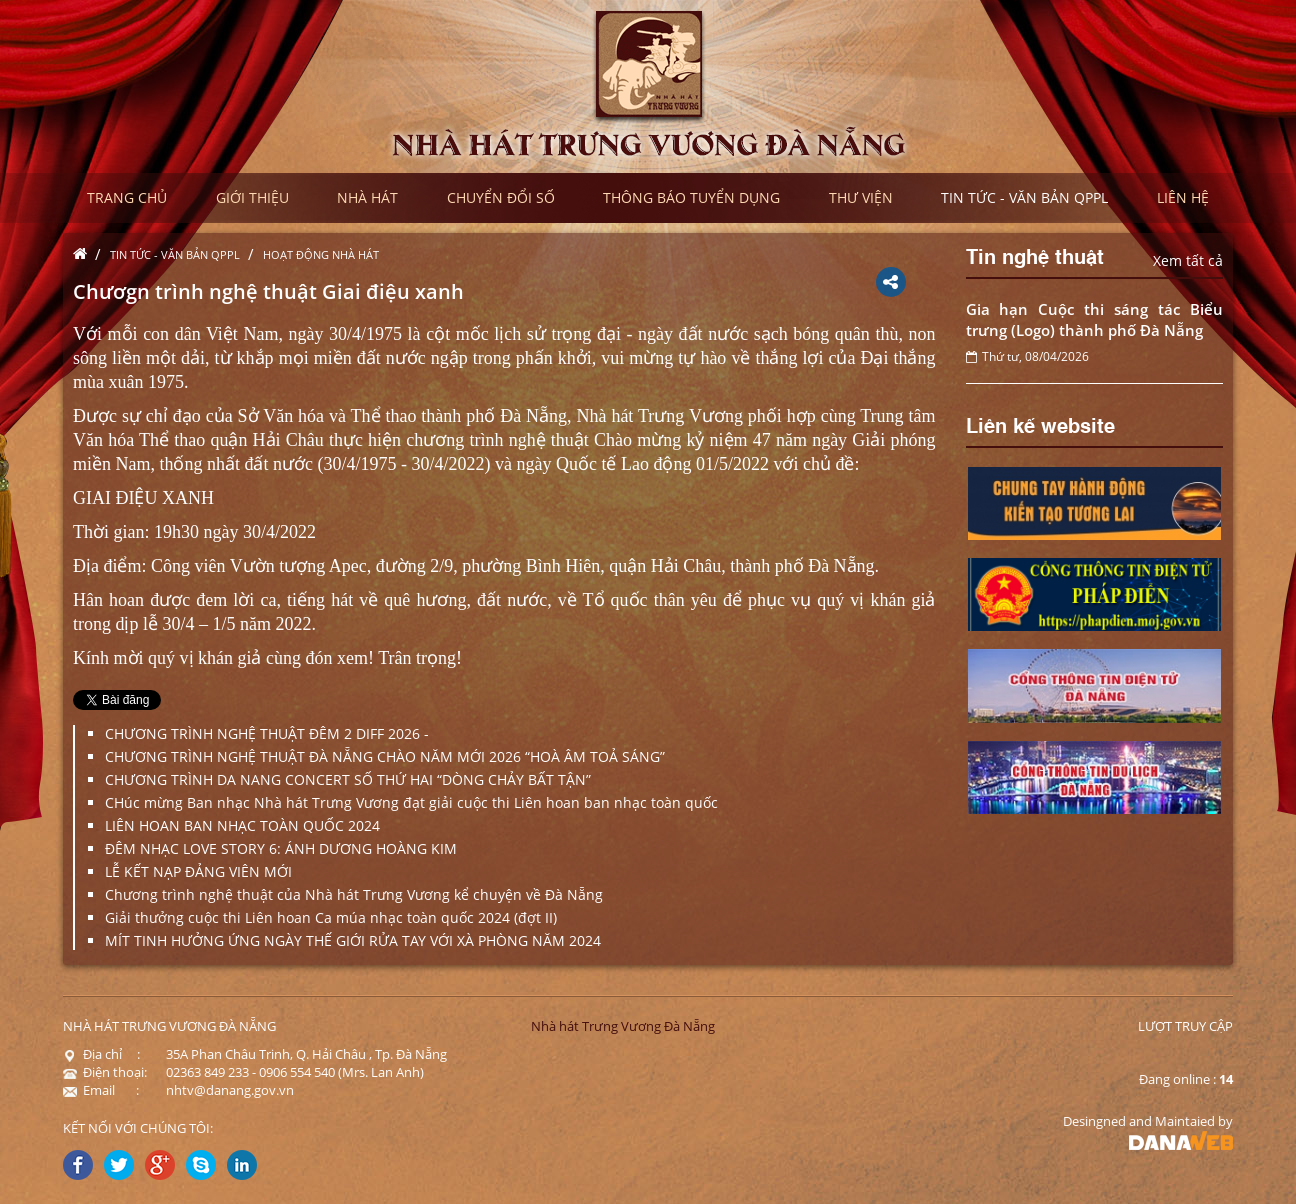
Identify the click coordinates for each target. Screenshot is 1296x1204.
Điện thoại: (105, 1072)
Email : (101, 1090)
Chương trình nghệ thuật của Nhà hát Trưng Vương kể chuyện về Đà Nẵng (354, 894)
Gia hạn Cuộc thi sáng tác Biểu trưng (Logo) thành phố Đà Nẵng (1095, 319)
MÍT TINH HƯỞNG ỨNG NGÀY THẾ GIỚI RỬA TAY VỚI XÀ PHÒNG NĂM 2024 (353, 940)
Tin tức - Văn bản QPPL (175, 254)
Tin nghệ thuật (1035, 255)
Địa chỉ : (101, 1054)
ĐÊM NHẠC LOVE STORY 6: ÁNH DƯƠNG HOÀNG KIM (281, 848)
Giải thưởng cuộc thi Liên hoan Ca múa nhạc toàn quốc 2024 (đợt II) (331, 917)
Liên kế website (1040, 424)
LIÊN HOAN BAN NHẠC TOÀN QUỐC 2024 (242, 825)
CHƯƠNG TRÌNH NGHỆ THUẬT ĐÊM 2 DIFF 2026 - (267, 733)
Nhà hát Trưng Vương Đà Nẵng (623, 1026)
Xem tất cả (1188, 260)
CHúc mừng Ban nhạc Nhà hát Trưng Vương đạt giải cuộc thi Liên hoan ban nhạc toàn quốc (411, 802)
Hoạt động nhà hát (321, 254)
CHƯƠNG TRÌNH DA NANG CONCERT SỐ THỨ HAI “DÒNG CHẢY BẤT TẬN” (348, 779)
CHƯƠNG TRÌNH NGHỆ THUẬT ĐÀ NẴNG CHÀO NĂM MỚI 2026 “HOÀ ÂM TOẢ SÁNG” (385, 756)
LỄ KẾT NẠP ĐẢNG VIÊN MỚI (198, 871)
